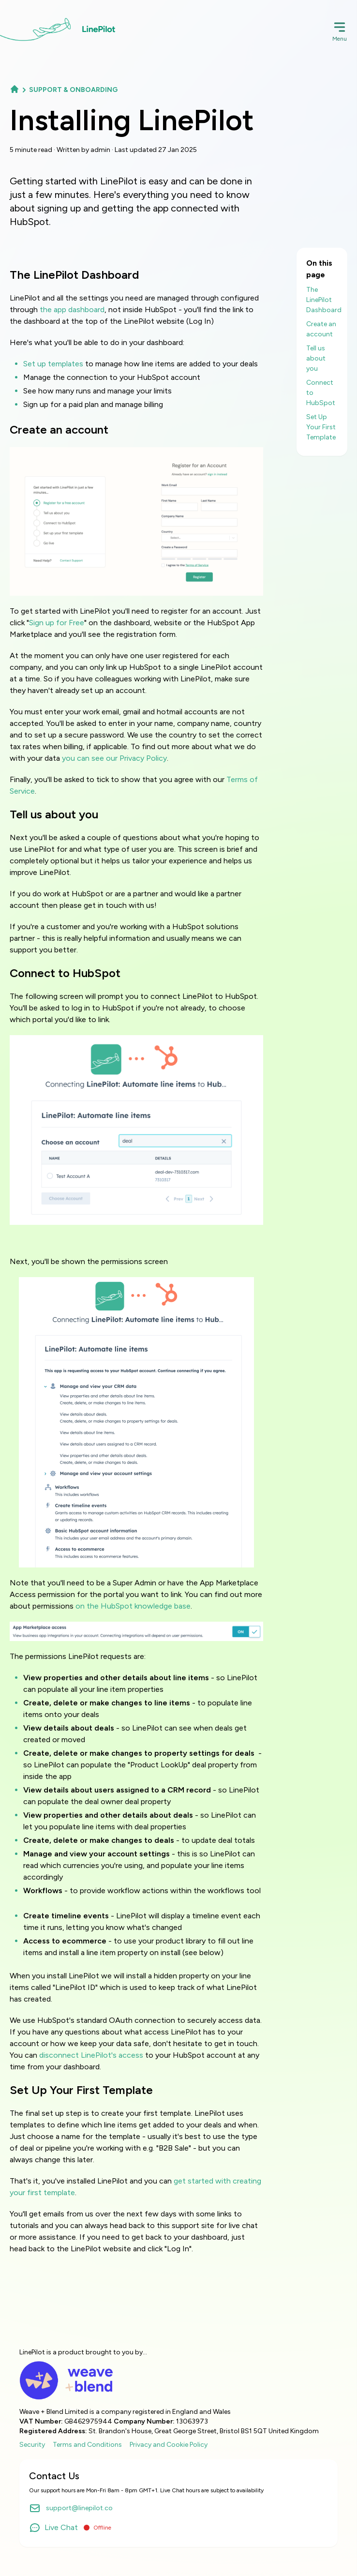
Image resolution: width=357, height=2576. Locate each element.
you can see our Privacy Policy (114, 758)
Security (32, 2444)
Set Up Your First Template (321, 427)
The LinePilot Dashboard (324, 300)
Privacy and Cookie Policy (169, 2444)
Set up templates (53, 363)
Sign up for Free (56, 622)
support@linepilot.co (71, 2508)
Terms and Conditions (87, 2444)
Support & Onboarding (73, 90)
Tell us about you (316, 358)
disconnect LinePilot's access (91, 2055)
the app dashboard (72, 309)
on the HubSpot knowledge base (133, 1606)
